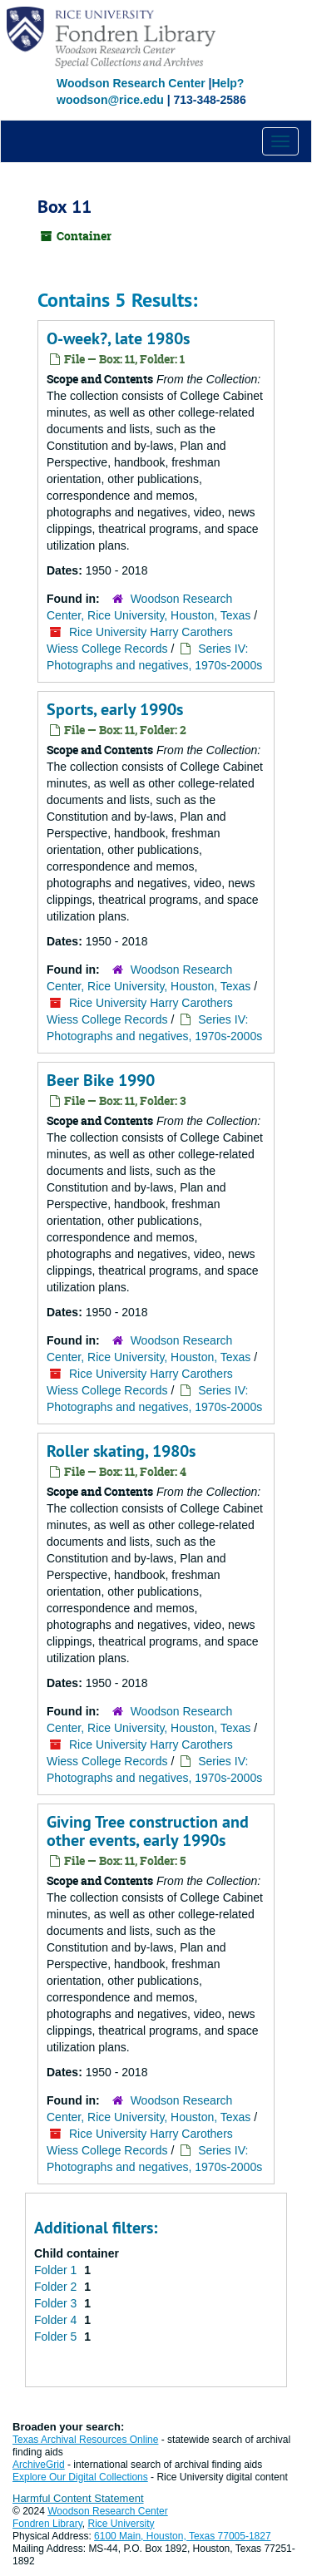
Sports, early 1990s (115, 709)
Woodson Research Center (131, 83)
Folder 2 (57, 2286)
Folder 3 (57, 2303)
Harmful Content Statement (78, 2498)
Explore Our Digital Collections (80, 2477)
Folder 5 (57, 2336)
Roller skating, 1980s (121, 1451)
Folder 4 (57, 2320)
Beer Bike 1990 (101, 1080)
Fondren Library (47, 2523)
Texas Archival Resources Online (85, 2439)
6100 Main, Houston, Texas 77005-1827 (182, 2536)
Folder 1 (57, 2270)
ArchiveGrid (38, 2464)
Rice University (121, 2523)
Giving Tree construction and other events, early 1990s (148, 1831)
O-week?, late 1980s (118, 338)
